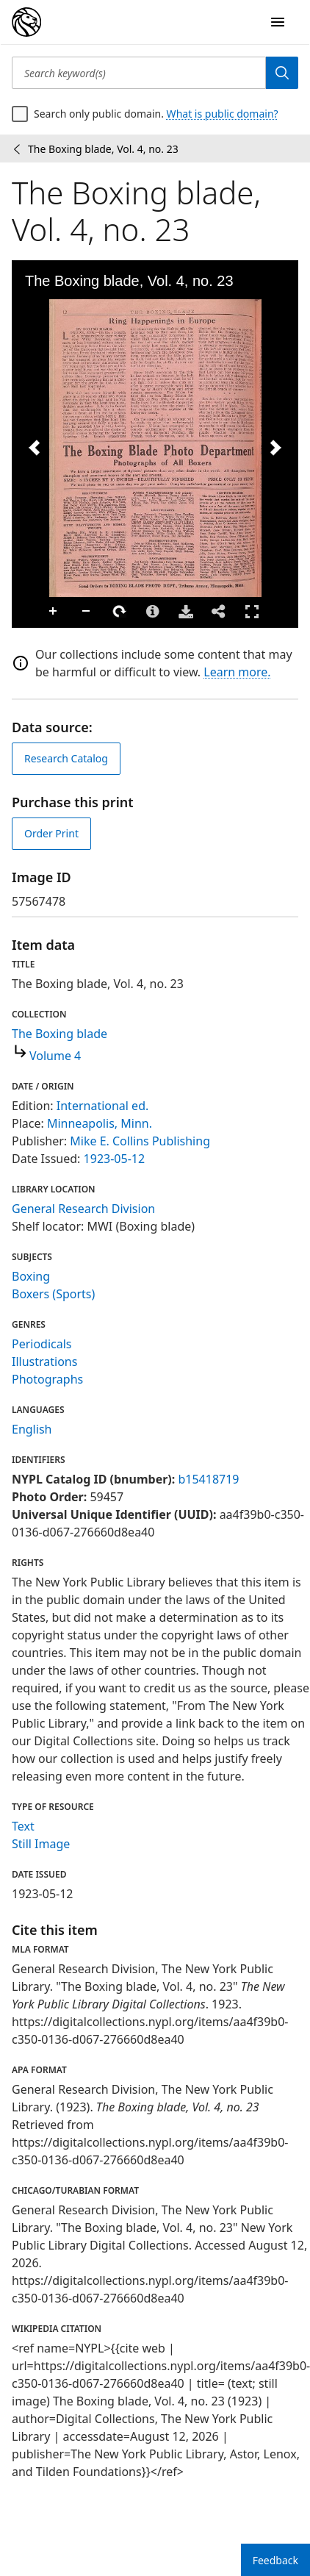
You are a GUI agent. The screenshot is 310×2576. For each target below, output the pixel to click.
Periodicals (42, 1344)
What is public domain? (222, 114)
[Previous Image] (35, 448)
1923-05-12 (114, 1159)
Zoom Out (87, 612)
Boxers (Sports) (53, 1294)
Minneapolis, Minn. (99, 1123)
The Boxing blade (59, 1034)
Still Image (41, 1844)
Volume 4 (55, 1056)
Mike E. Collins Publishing (140, 1141)
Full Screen (252, 611)
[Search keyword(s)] (139, 73)
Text (23, 1826)
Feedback (275, 2560)
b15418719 (208, 1479)
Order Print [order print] (51, 833)
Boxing (31, 1276)
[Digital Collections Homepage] (26, 22)
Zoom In (54, 612)
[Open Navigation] (277, 22)
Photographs (47, 1379)
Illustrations (44, 1361)
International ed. (102, 1106)
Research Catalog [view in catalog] (66, 758)
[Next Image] (275, 448)
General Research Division (83, 1209)
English (31, 1429)
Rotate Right (120, 612)
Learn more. (236, 672)
